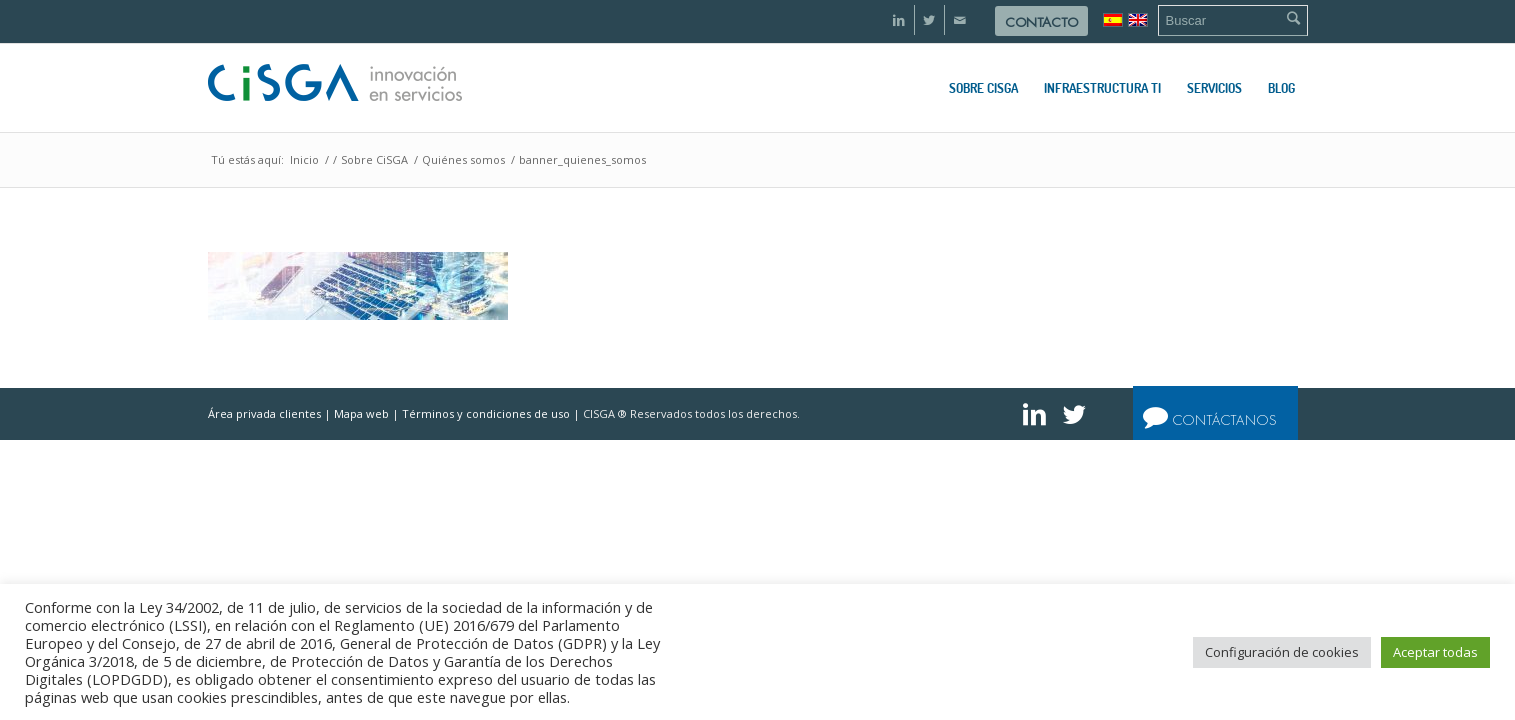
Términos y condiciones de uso (486, 413)
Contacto (1041, 22)
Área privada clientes (264, 413)
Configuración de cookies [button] (1282, 652)
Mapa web (361, 413)
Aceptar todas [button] (1435, 652)
